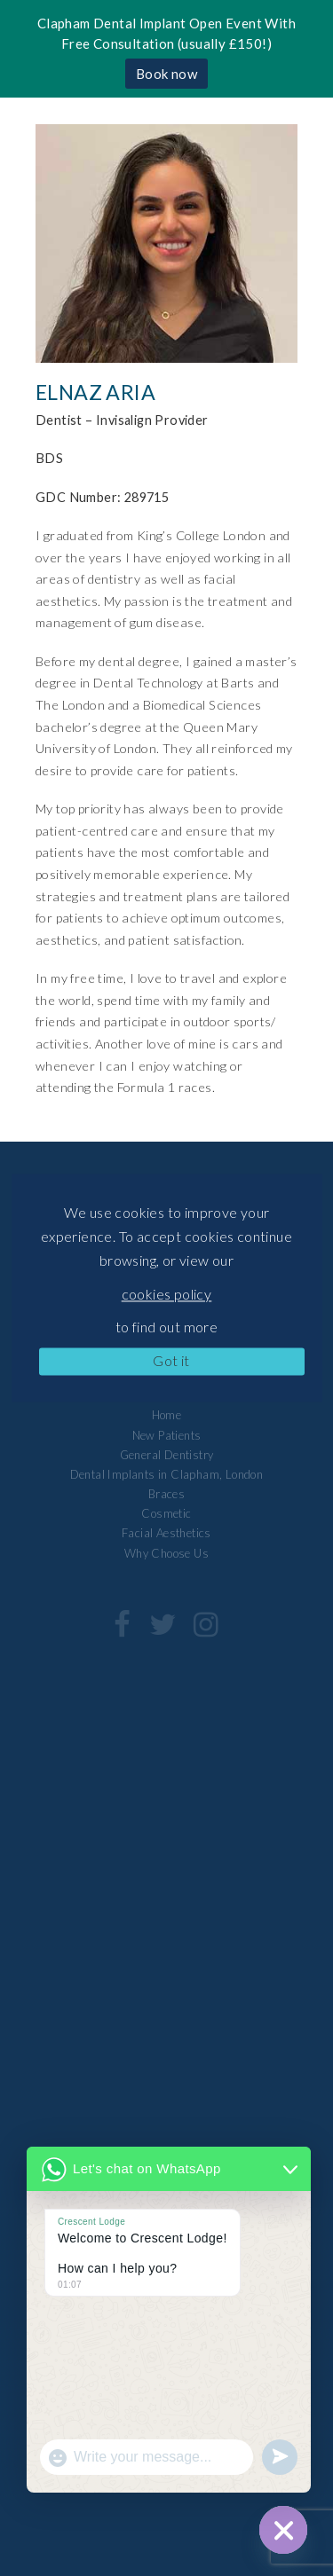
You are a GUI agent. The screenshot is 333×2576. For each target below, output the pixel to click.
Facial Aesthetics (166, 1533)
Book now (166, 74)
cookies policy (167, 1293)
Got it (171, 1360)
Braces (166, 1494)
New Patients (167, 1435)
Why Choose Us (166, 1553)
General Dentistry (167, 1455)
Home (167, 1415)
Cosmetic (166, 1513)
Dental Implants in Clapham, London (167, 1474)
